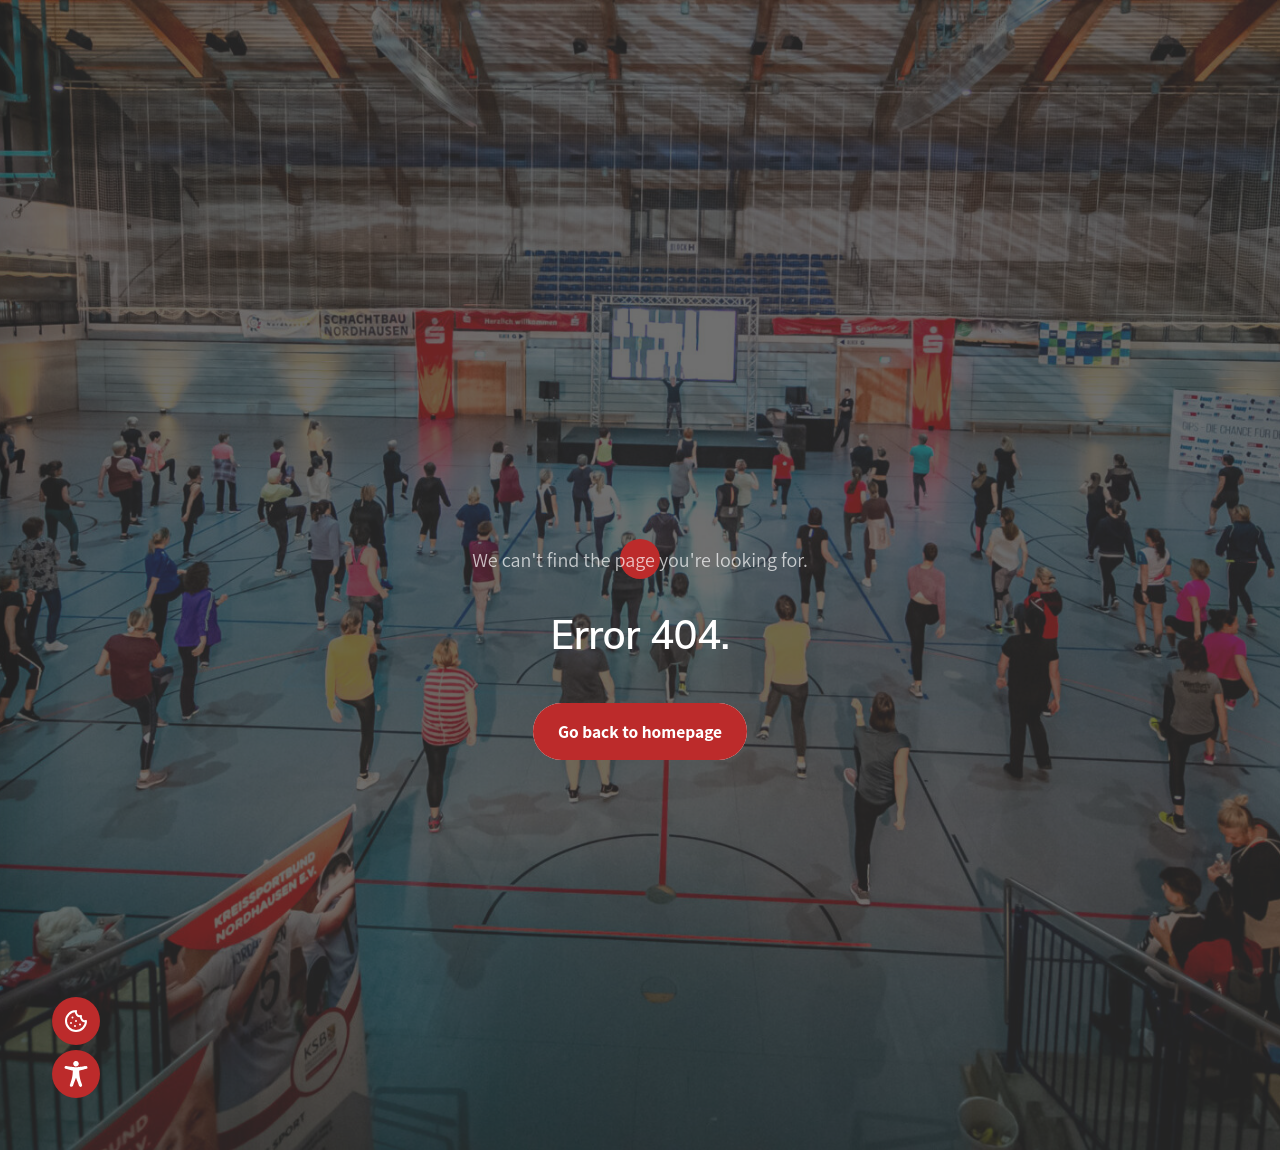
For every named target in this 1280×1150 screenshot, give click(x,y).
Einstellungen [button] (76, 1021)
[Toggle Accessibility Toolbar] (76, 1074)
